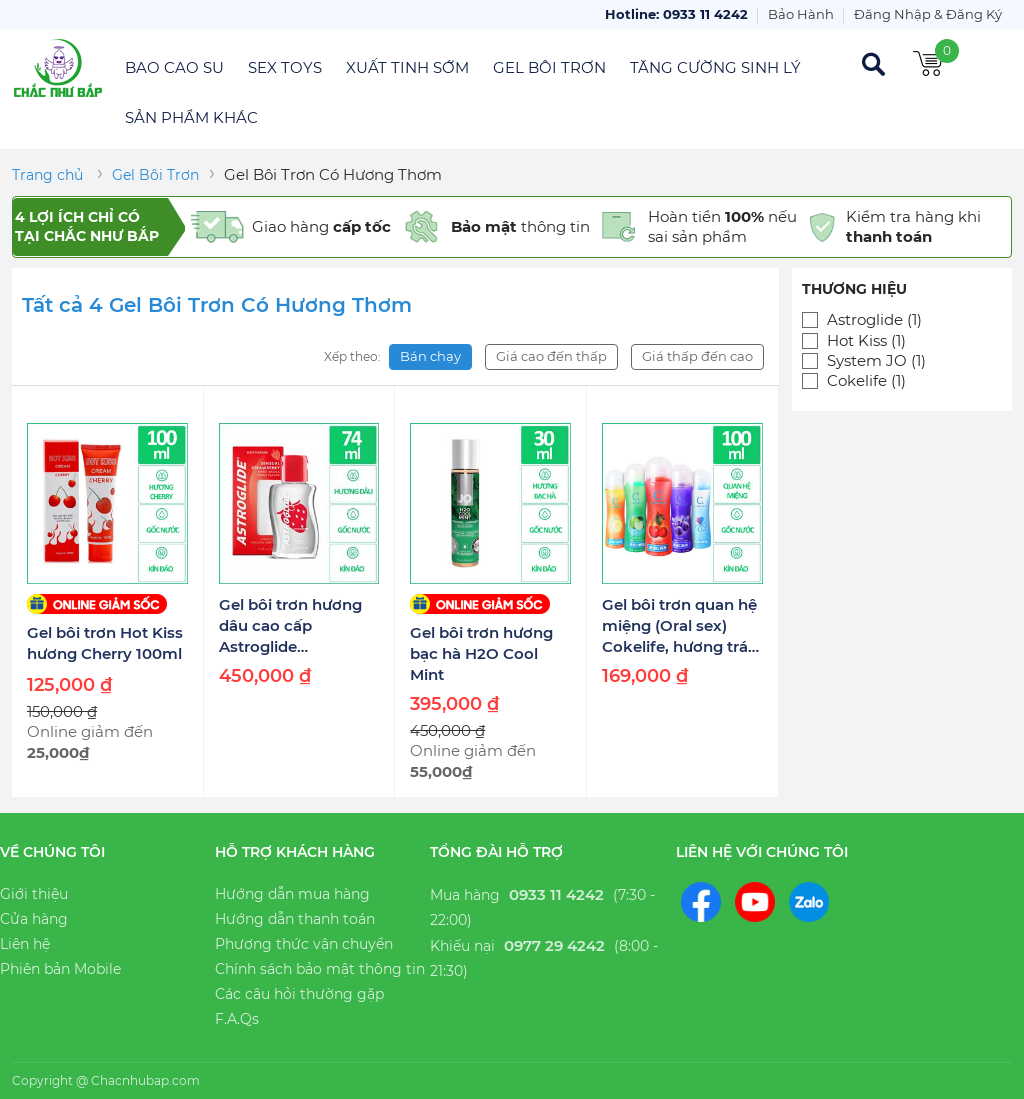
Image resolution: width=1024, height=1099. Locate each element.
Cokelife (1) (866, 381)
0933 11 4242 (556, 894)
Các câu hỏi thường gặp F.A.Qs (299, 1006)
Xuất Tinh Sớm (407, 67)
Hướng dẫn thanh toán (295, 919)
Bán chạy (430, 356)
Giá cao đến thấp (551, 356)
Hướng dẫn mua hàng (292, 894)
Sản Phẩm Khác (191, 117)
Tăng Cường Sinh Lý (715, 67)
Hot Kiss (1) (866, 341)
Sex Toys (285, 67)
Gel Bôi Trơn (549, 67)
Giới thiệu (34, 894)
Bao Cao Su (174, 67)
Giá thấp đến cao (697, 356)
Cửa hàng (34, 919)
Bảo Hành (801, 14)
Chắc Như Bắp (57, 68)
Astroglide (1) (874, 320)
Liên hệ (25, 944)
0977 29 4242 (554, 945)
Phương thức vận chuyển (304, 944)
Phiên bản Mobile (60, 969)
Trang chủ (47, 175)
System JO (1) (876, 361)
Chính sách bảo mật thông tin (320, 969)
